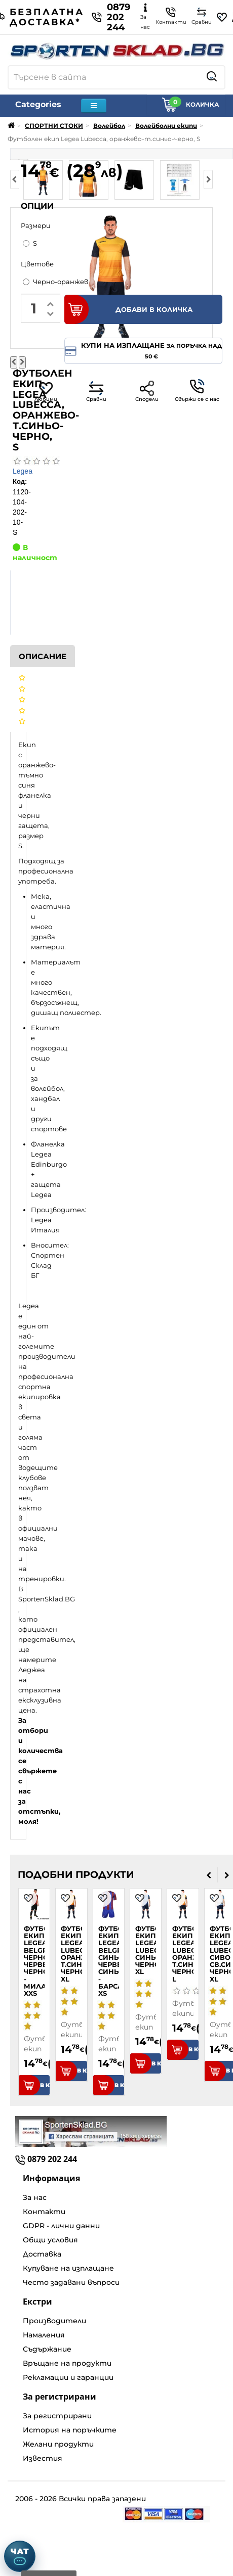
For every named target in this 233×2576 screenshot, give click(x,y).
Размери (36, 225)
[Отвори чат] (19, 2556)
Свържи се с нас (197, 390)
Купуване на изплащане (68, 2268)
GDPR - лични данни (61, 2225)
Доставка (42, 2254)
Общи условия (50, 2239)
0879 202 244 (111, 17)
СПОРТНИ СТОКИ (54, 125)
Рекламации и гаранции (68, 2377)
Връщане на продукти (67, 2363)
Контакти (44, 2211)
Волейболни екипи (166, 125)
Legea (22, 471)
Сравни (96, 391)
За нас (35, 2197)
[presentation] (209, 1874)
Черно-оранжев (55, 282)
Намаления (44, 2334)
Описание (42, 656)
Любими (45, 391)
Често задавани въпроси (71, 2282)
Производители (54, 2320)
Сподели (147, 391)
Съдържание (47, 2349)
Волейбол (109, 125)
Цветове (37, 264)
